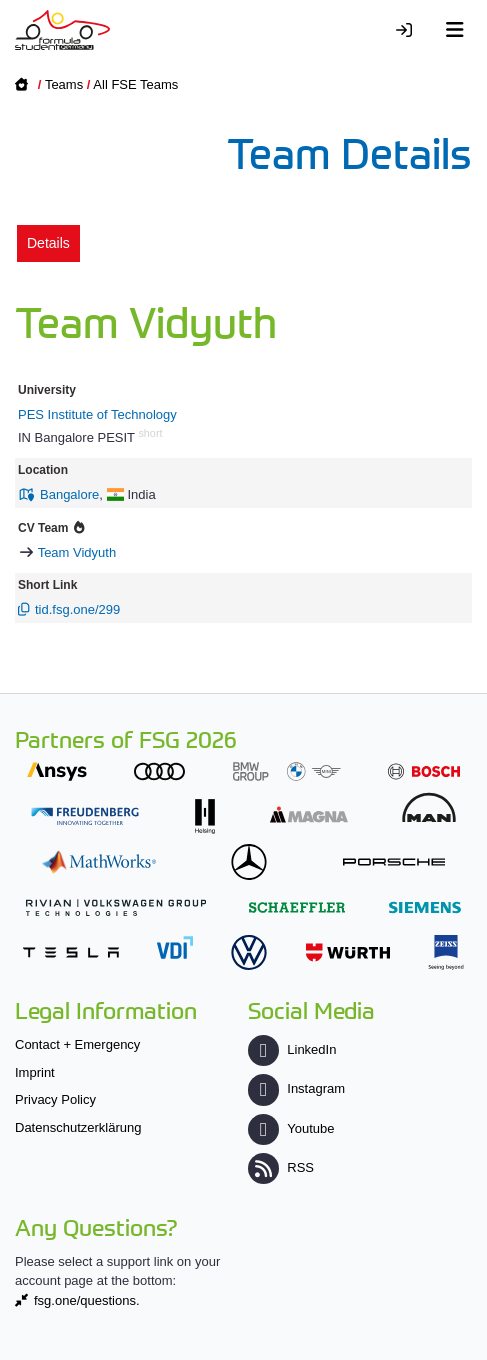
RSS (281, 1167)
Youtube (291, 1128)
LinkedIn (292, 1049)
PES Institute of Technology (97, 414)
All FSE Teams (135, 84)
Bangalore (69, 494)
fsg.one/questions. (87, 1300)
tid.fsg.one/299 (77, 609)
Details (48, 243)
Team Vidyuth (77, 552)
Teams (64, 84)
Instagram (296, 1088)
